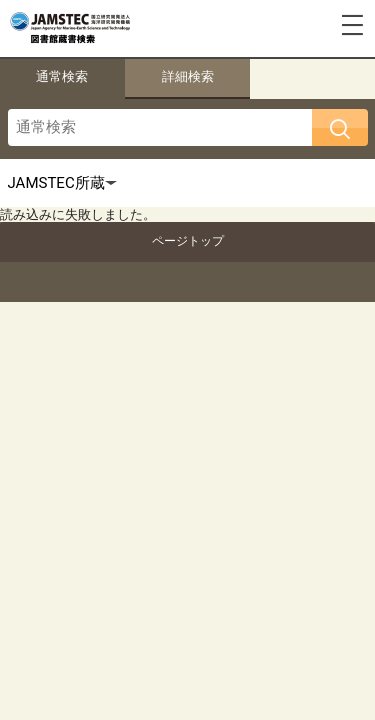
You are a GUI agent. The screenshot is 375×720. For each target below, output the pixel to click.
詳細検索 (188, 76)
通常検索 (62, 76)
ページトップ (188, 241)
